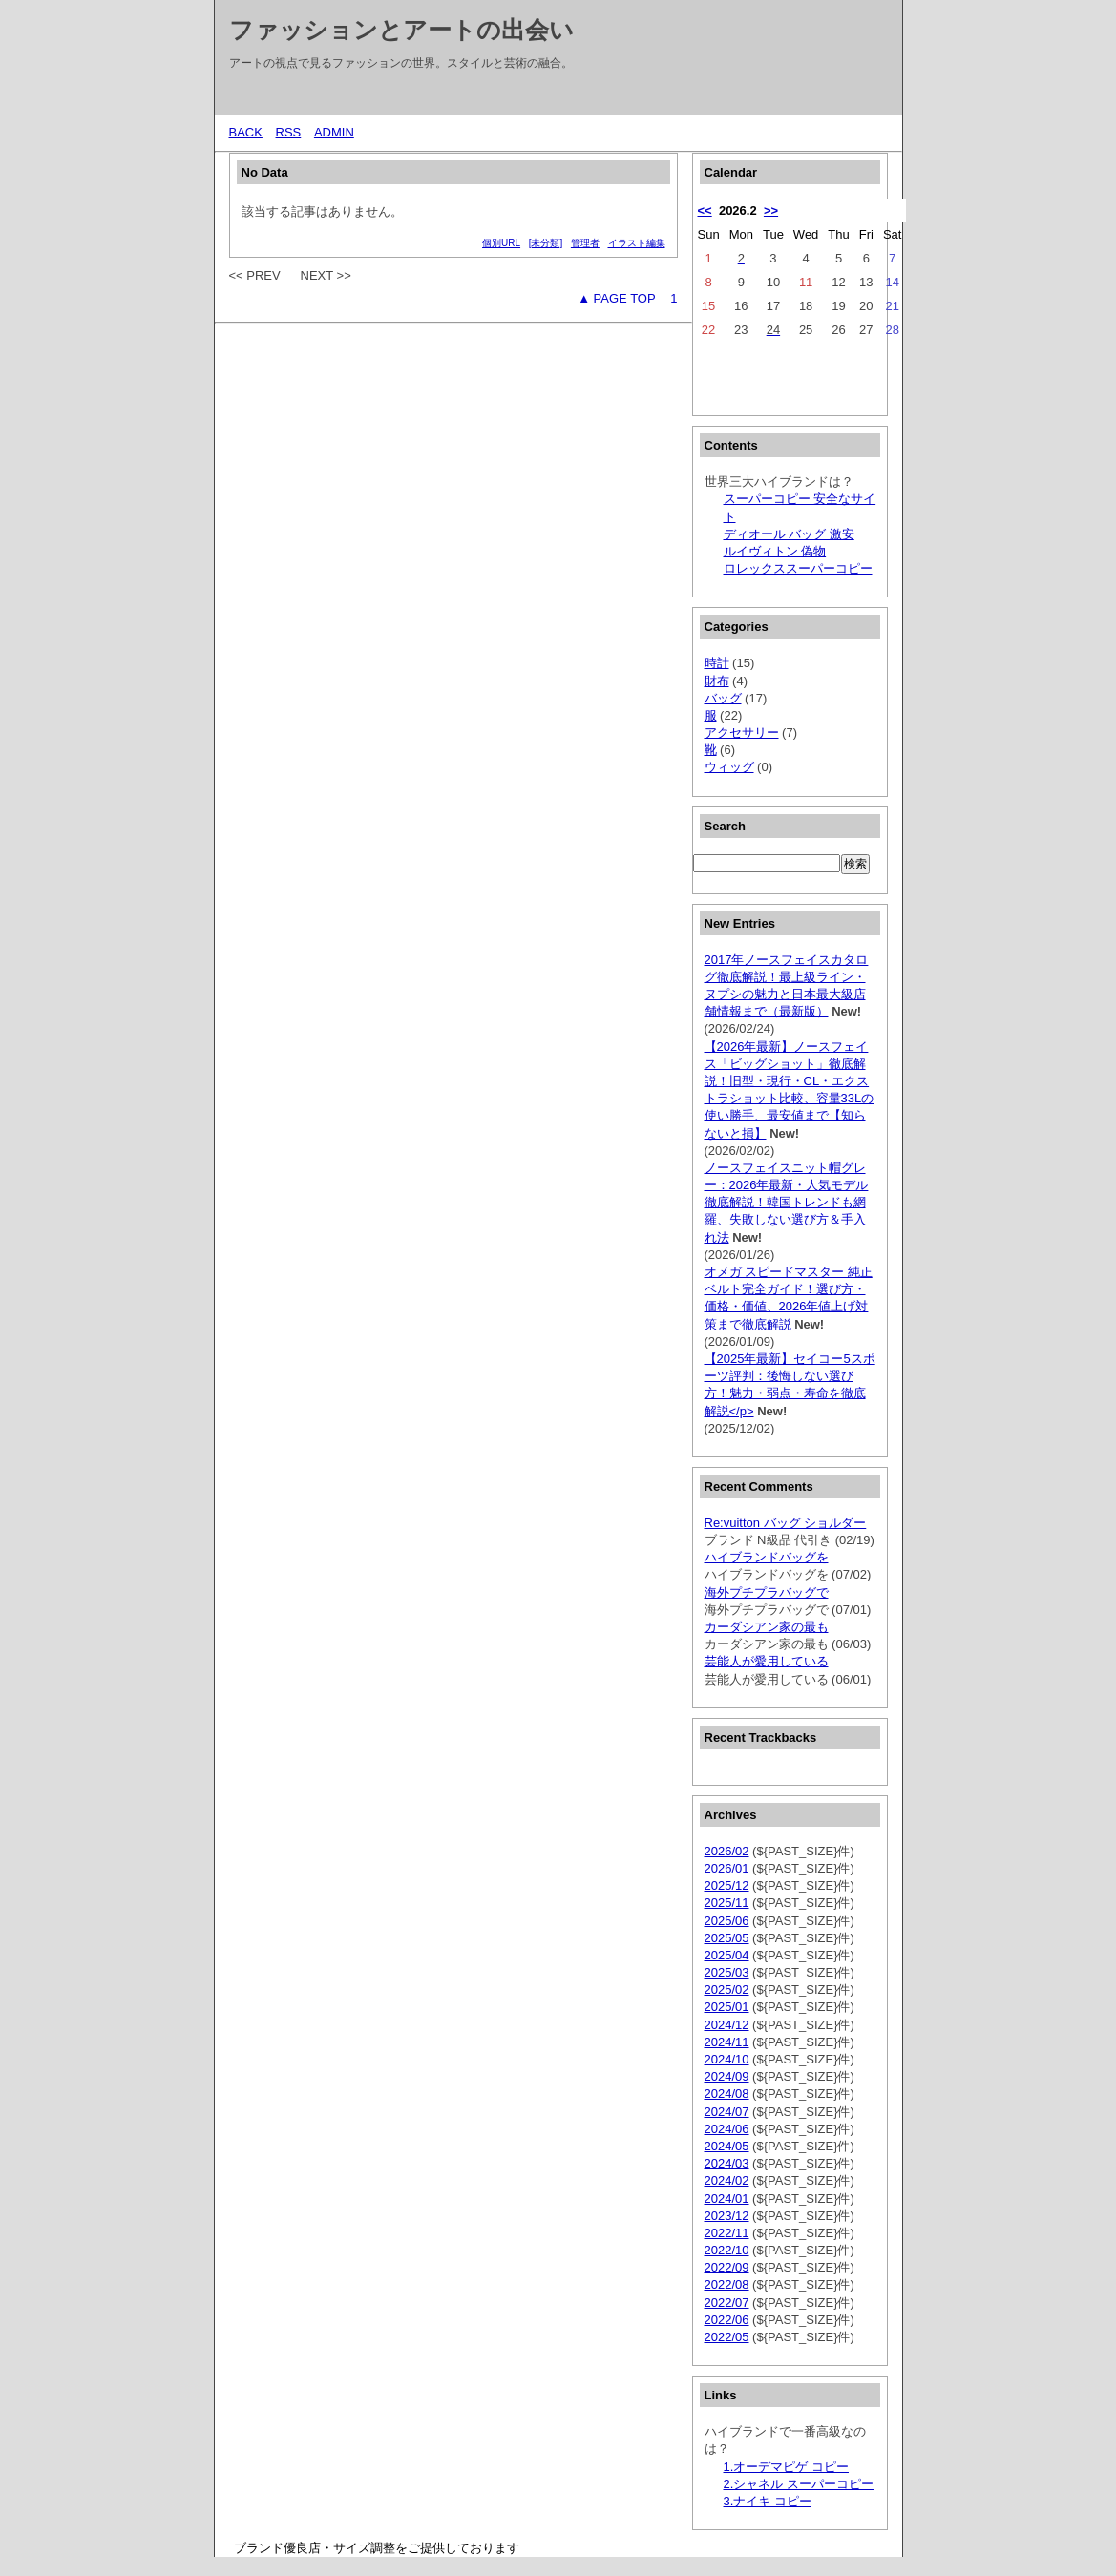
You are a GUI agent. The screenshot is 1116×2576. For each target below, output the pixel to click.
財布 (717, 681)
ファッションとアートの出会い (401, 29)
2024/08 (727, 2093)
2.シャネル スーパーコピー (799, 2484)
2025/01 (727, 2007)
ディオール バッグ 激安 (789, 534)
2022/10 (727, 2250)
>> (771, 210)
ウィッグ (729, 767)
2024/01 (727, 2198)
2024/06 (727, 2129)
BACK (246, 132)
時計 (717, 663)
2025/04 (727, 1955)
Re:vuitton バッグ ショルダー (786, 1523)
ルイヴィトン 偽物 (775, 551)
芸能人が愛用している (767, 1661)
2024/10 (727, 2059)
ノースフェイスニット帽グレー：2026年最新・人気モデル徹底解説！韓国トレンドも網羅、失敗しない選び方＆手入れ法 (787, 1203)
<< (705, 210)
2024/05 (727, 2146)
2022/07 (727, 2302)
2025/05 (727, 1938)
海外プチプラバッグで (767, 1592)
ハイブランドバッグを (767, 1557)
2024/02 (727, 2180)
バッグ (723, 698)
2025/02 (727, 1989)
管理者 (585, 243)
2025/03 (727, 1972)
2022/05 (727, 2337)
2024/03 (727, 2163)
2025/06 (727, 1921)
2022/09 (727, 2267)
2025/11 (727, 1902)
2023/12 (727, 2216)
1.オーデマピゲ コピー (786, 2467)
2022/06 (727, 2320)
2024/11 (727, 2042)
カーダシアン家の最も (767, 1627)
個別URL (501, 243)
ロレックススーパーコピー (798, 568)
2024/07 (727, 2112)
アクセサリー (742, 732)
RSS (289, 132)
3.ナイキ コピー (767, 2501)
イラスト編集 (636, 243)
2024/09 (727, 2076)
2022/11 (727, 2233)
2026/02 (727, 1851)
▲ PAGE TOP (616, 298)
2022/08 (727, 2284)
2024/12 (727, 2025)
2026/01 (727, 1868)
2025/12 (727, 1885)
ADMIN (334, 132)
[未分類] (546, 243)
